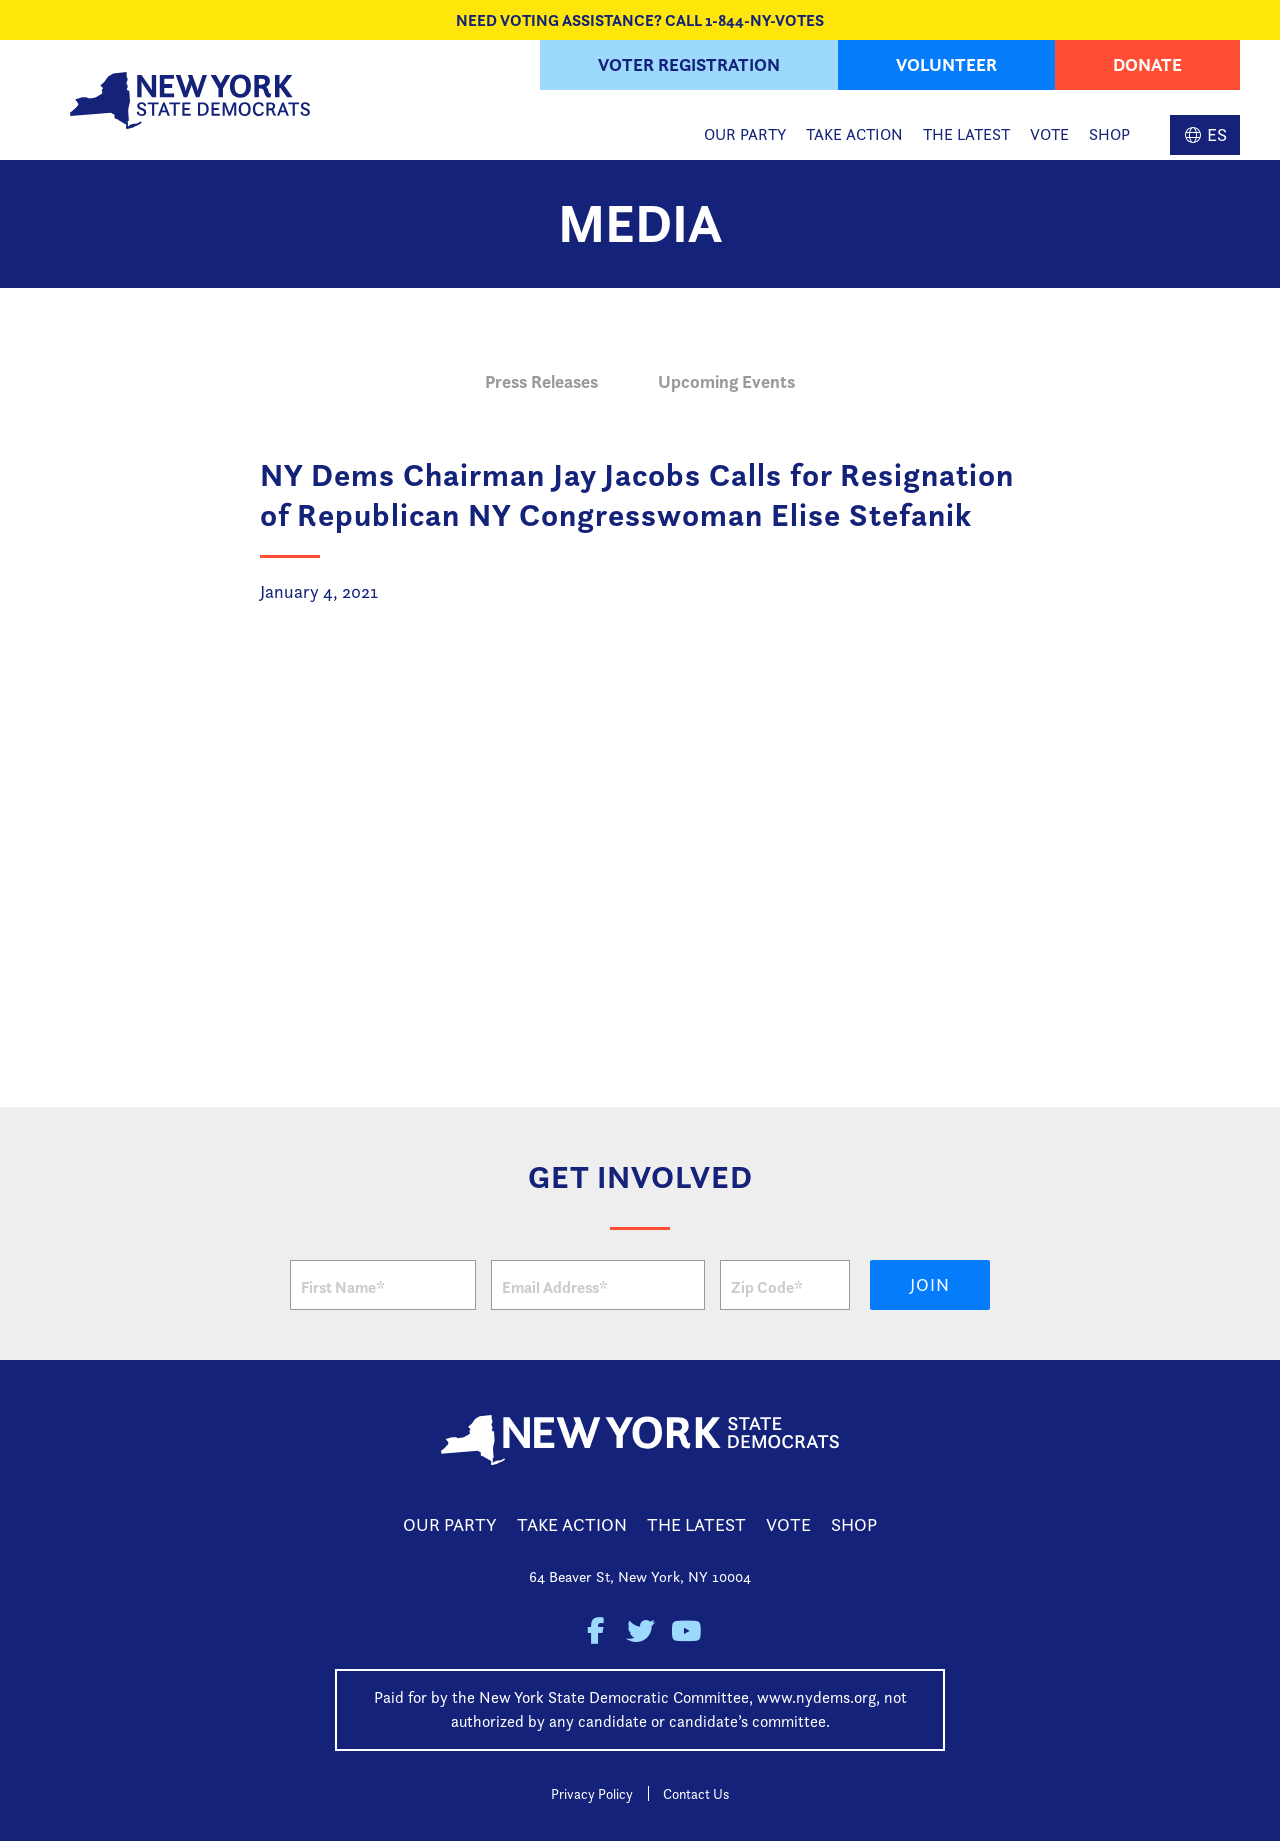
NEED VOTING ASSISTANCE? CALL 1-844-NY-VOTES (640, 20)
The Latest (966, 134)
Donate (1147, 64)
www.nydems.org (816, 1697)
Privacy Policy (592, 1793)
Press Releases (541, 381)
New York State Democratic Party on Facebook (595, 1631)
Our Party (745, 134)
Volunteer (946, 64)
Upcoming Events (726, 381)
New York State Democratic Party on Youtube (685, 1631)
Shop (1109, 134)
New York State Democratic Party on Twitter (640, 1631)
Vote (1049, 134)
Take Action (854, 134)
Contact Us (696, 1793)
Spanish (1205, 135)
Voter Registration (689, 64)
